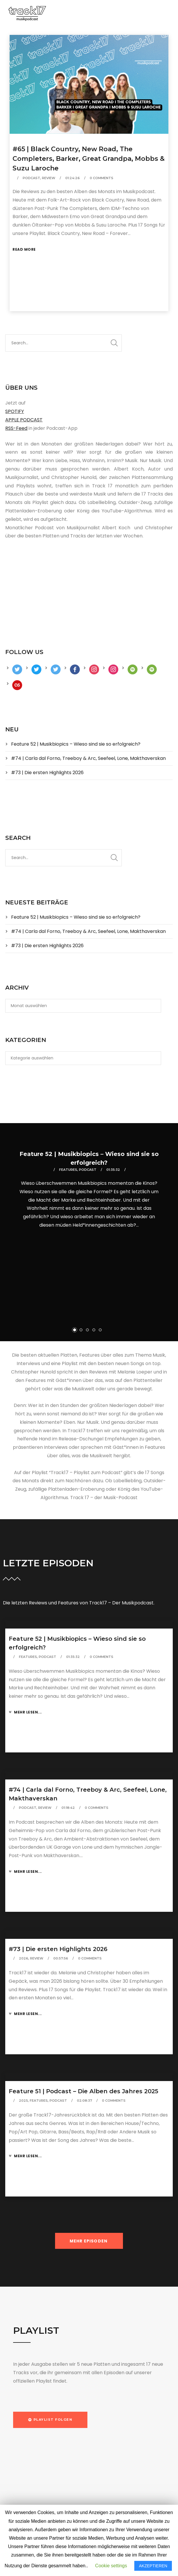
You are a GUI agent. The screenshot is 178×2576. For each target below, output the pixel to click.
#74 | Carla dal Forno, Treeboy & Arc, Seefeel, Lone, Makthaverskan (88, 758)
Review (48, 178)
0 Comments (101, 178)
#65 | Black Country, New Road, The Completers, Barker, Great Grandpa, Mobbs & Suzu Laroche (89, 158)
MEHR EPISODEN (89, 2241)
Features (68, 1170)
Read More (24, 249)
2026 (23, 1958)
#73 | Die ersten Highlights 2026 (47, 772)
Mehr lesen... (25, 1712)
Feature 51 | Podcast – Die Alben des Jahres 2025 (83, 2091)
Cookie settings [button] (111, 2565)
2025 (23, 2100)
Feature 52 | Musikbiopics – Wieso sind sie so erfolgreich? (75, 744)
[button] (50, 2420)
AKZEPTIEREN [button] (153, 2565)
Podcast (31, 178)
